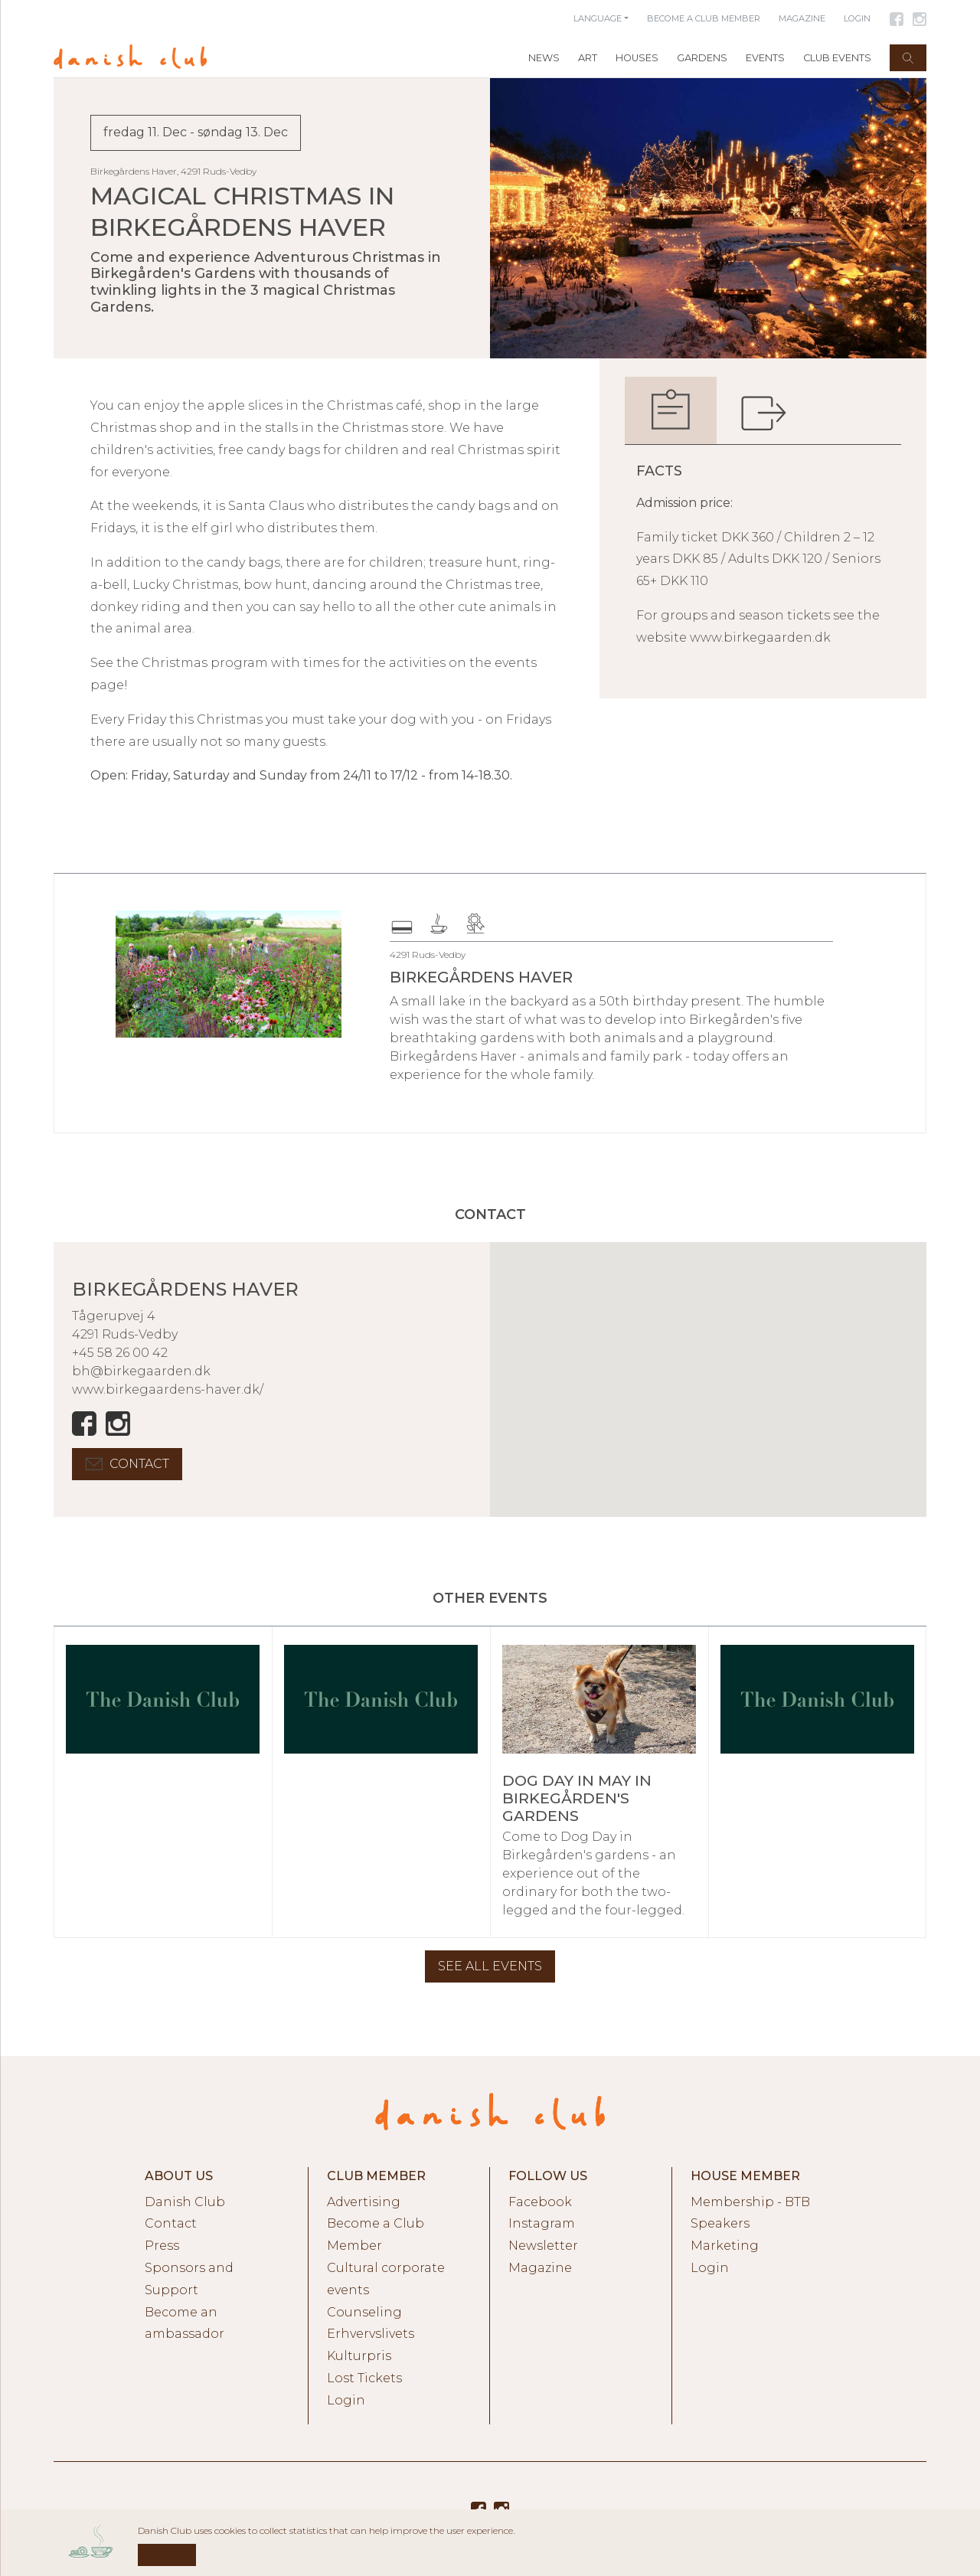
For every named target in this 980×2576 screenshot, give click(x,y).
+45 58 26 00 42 (120, 1352)
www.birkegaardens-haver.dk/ (167, 1389)
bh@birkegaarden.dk (141, 1371)
